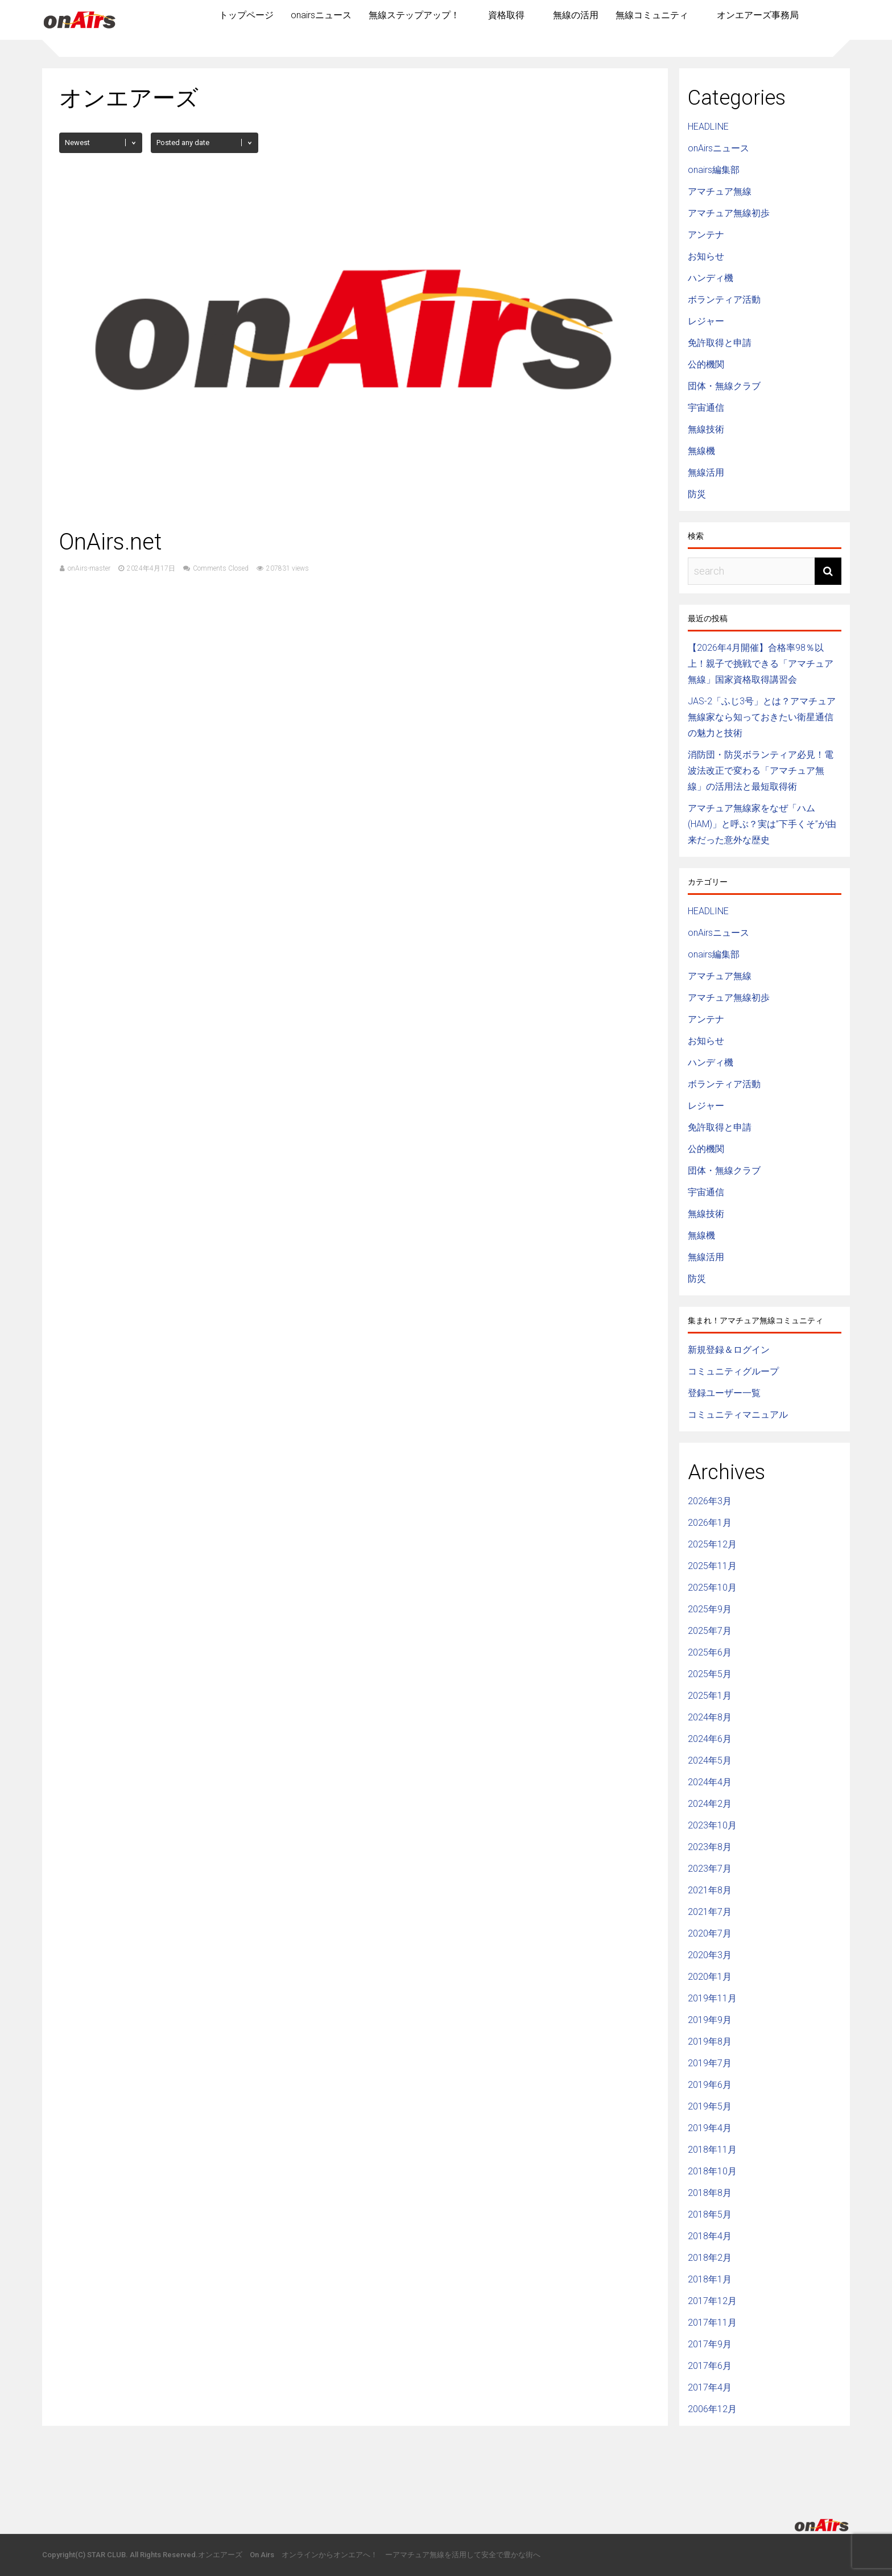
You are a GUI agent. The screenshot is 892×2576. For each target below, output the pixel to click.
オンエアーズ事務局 (758, 15)
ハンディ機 (710, 278)
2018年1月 (710, 2279)
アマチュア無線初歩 (729, 213)
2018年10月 (712, 2171)
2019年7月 (710, 2063)
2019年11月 (712, 1998)
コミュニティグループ (733, 1371)
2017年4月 (710, 2387)
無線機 (701, 450)
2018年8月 (710, 2192)
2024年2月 (710, 1803)
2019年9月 (710, 2019)
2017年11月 (712, 2322)
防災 (697, 494)
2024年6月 (710, 1738)
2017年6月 (710, 2365)
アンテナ (706, 234)
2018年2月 (710, 2257)
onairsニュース (321, 15)
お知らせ (706, 256)
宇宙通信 (706, 407)
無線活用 (706, 472)
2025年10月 (712, 1587)
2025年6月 (710, 1652)
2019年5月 (710, 2106)
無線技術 (706, 429)
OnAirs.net (110, 542)
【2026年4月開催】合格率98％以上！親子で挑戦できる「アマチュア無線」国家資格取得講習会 (760, 663)
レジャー (706, 321)
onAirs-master (89, 568)
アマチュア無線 (719, 191)
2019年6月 (710, 2084)
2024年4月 (710, 1782)
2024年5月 (710, 1760)
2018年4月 (710, 2236)
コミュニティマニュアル (738, 1414)
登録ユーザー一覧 (724, 1393)
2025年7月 (710, 1630)
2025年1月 (710, 1695)
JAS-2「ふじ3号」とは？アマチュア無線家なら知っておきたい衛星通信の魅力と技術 (762, 717)
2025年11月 (712, 1566)
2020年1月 (710, 1976)
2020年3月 (710, 1955)
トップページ (246, 15)
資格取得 (506, 15)
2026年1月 (710, 1522)
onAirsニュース (718, 148)
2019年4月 (710, 2128)
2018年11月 (712, 2149)
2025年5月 (710, 1674)
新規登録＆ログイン (729, 1349)
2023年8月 (710, 1847)
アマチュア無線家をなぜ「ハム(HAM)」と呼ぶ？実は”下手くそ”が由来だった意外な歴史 (762, 824)
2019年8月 (710, 2041)
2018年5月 (710, 2214)
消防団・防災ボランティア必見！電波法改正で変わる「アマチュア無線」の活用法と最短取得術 (760, 770)
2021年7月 (710, 1911)
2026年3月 (710, 1501)
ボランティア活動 (724, 299)
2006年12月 (712, 2409)
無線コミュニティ (652, 15)
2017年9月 (710, 2344)
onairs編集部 (714, 169)
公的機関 (706, 364)
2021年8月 (710, 1890)
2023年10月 (712, 1825)
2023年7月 (710, 1868)
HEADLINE (708, 126)
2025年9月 (710, 1609)
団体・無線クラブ (724, 386)
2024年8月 (710, 1717)
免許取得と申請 (719, 342)
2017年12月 (712, 2301)
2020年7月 (710, 1933)
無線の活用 (575, 15)
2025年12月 (712, 1544)
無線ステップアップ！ (414, 15)
